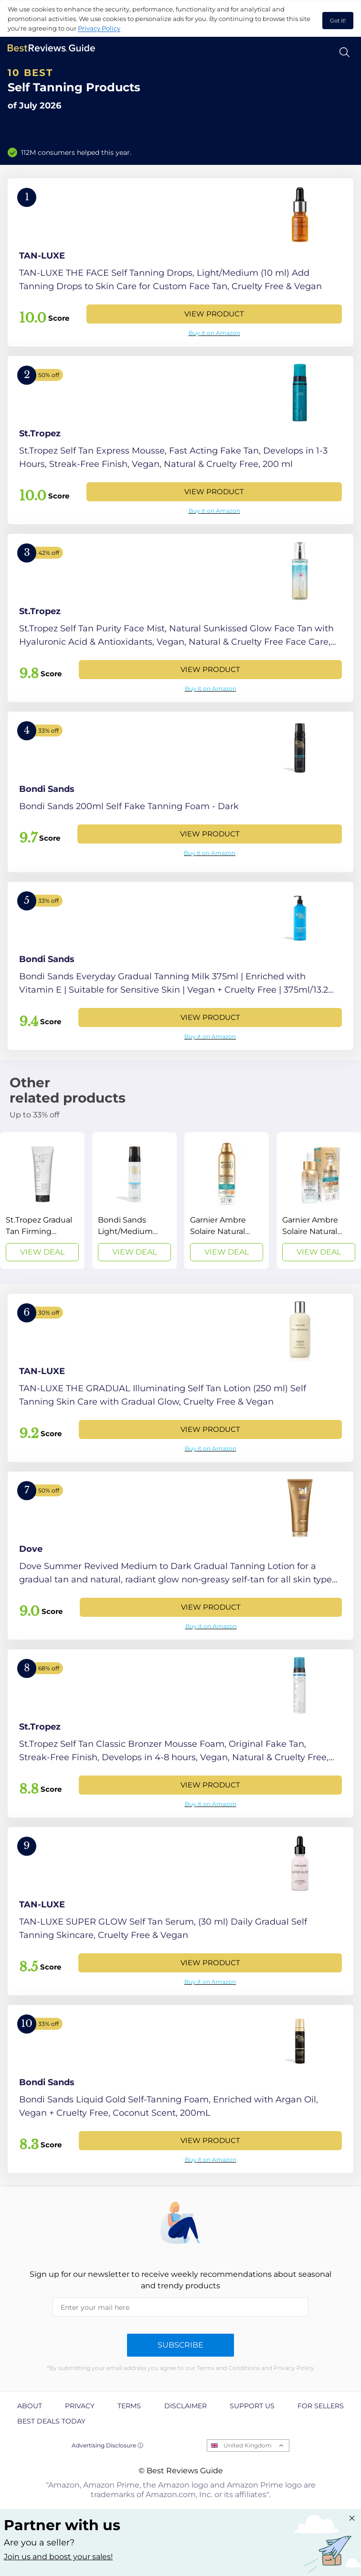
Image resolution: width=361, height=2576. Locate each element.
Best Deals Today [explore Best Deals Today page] (51, 2421)
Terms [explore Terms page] (129, 2406)
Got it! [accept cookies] (338, 20)
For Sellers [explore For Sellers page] (320, 2406)
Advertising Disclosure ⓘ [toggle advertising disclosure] (107, 2445)
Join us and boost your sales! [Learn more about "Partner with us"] (58, 2556)
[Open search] (345, 52)
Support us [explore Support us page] (252, 2406)
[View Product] (180, 262)
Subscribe (180, 2344)
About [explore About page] (29, 2406)
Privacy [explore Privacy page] (80, 2406)
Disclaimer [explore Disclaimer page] (185, 2406)
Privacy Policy (99, 28)
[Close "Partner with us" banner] (352, 2518)
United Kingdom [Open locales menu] (247, 2445)
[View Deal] (42, 1200)
